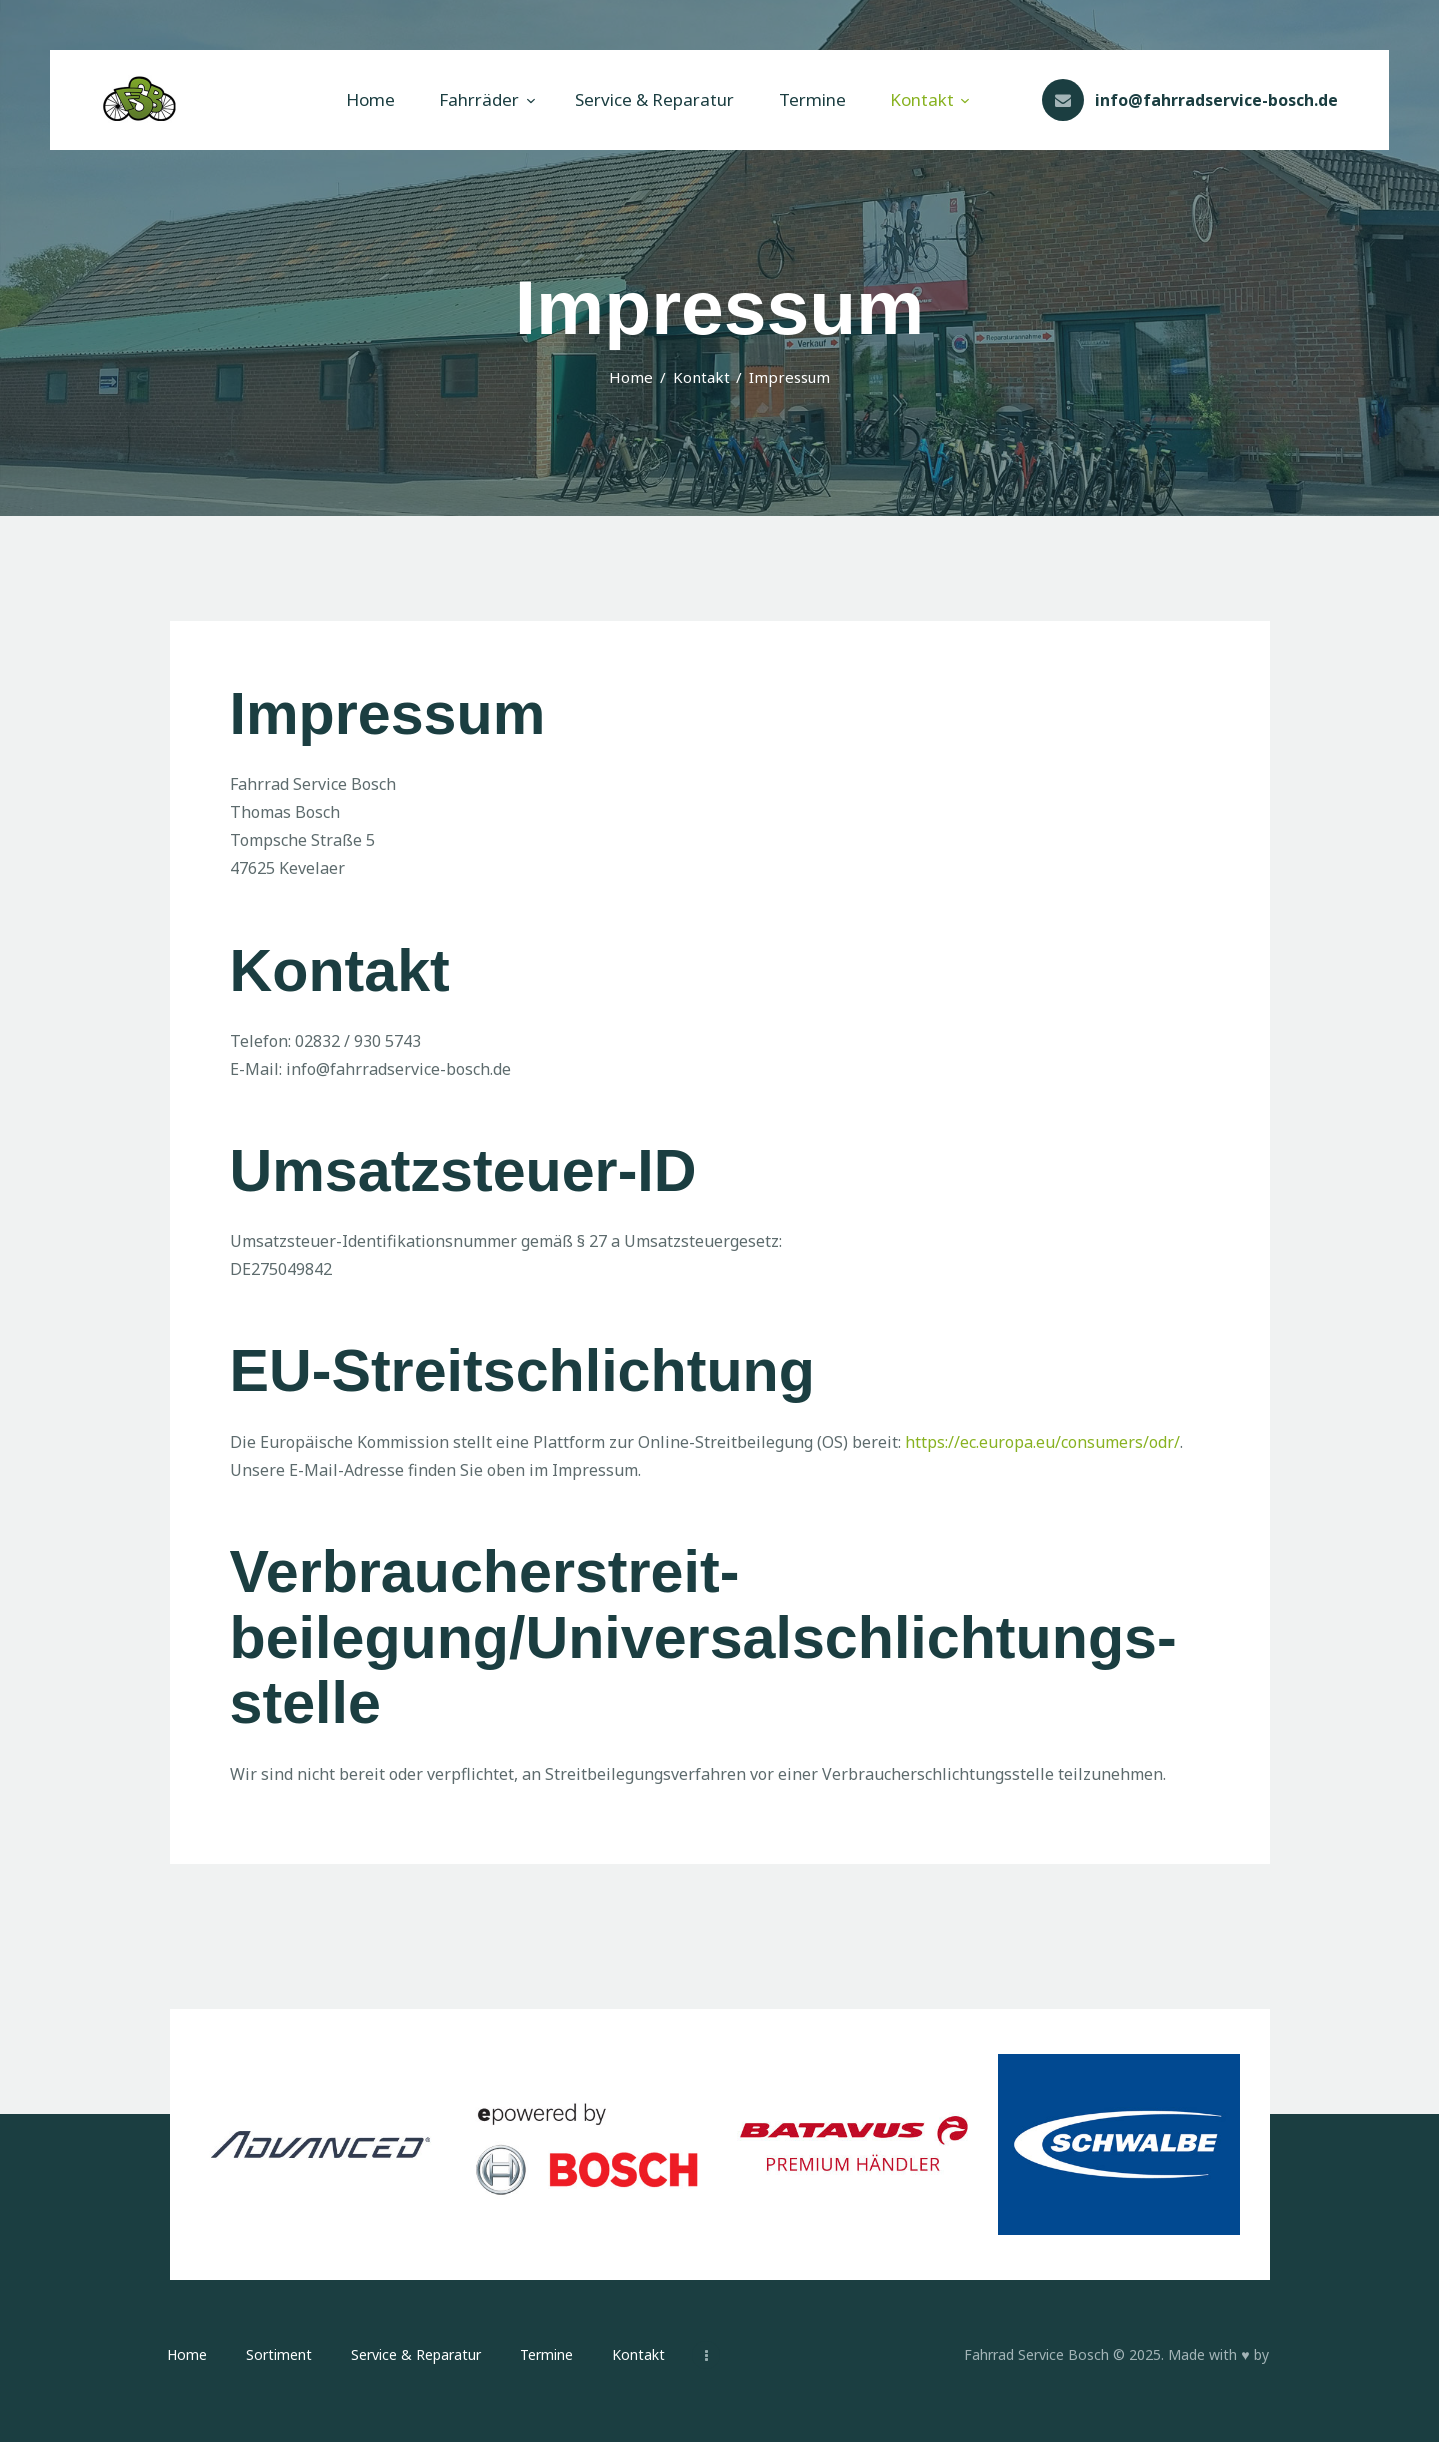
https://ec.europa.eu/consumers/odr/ (1042, 1442)
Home (631, 377)
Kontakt (701, 377)
